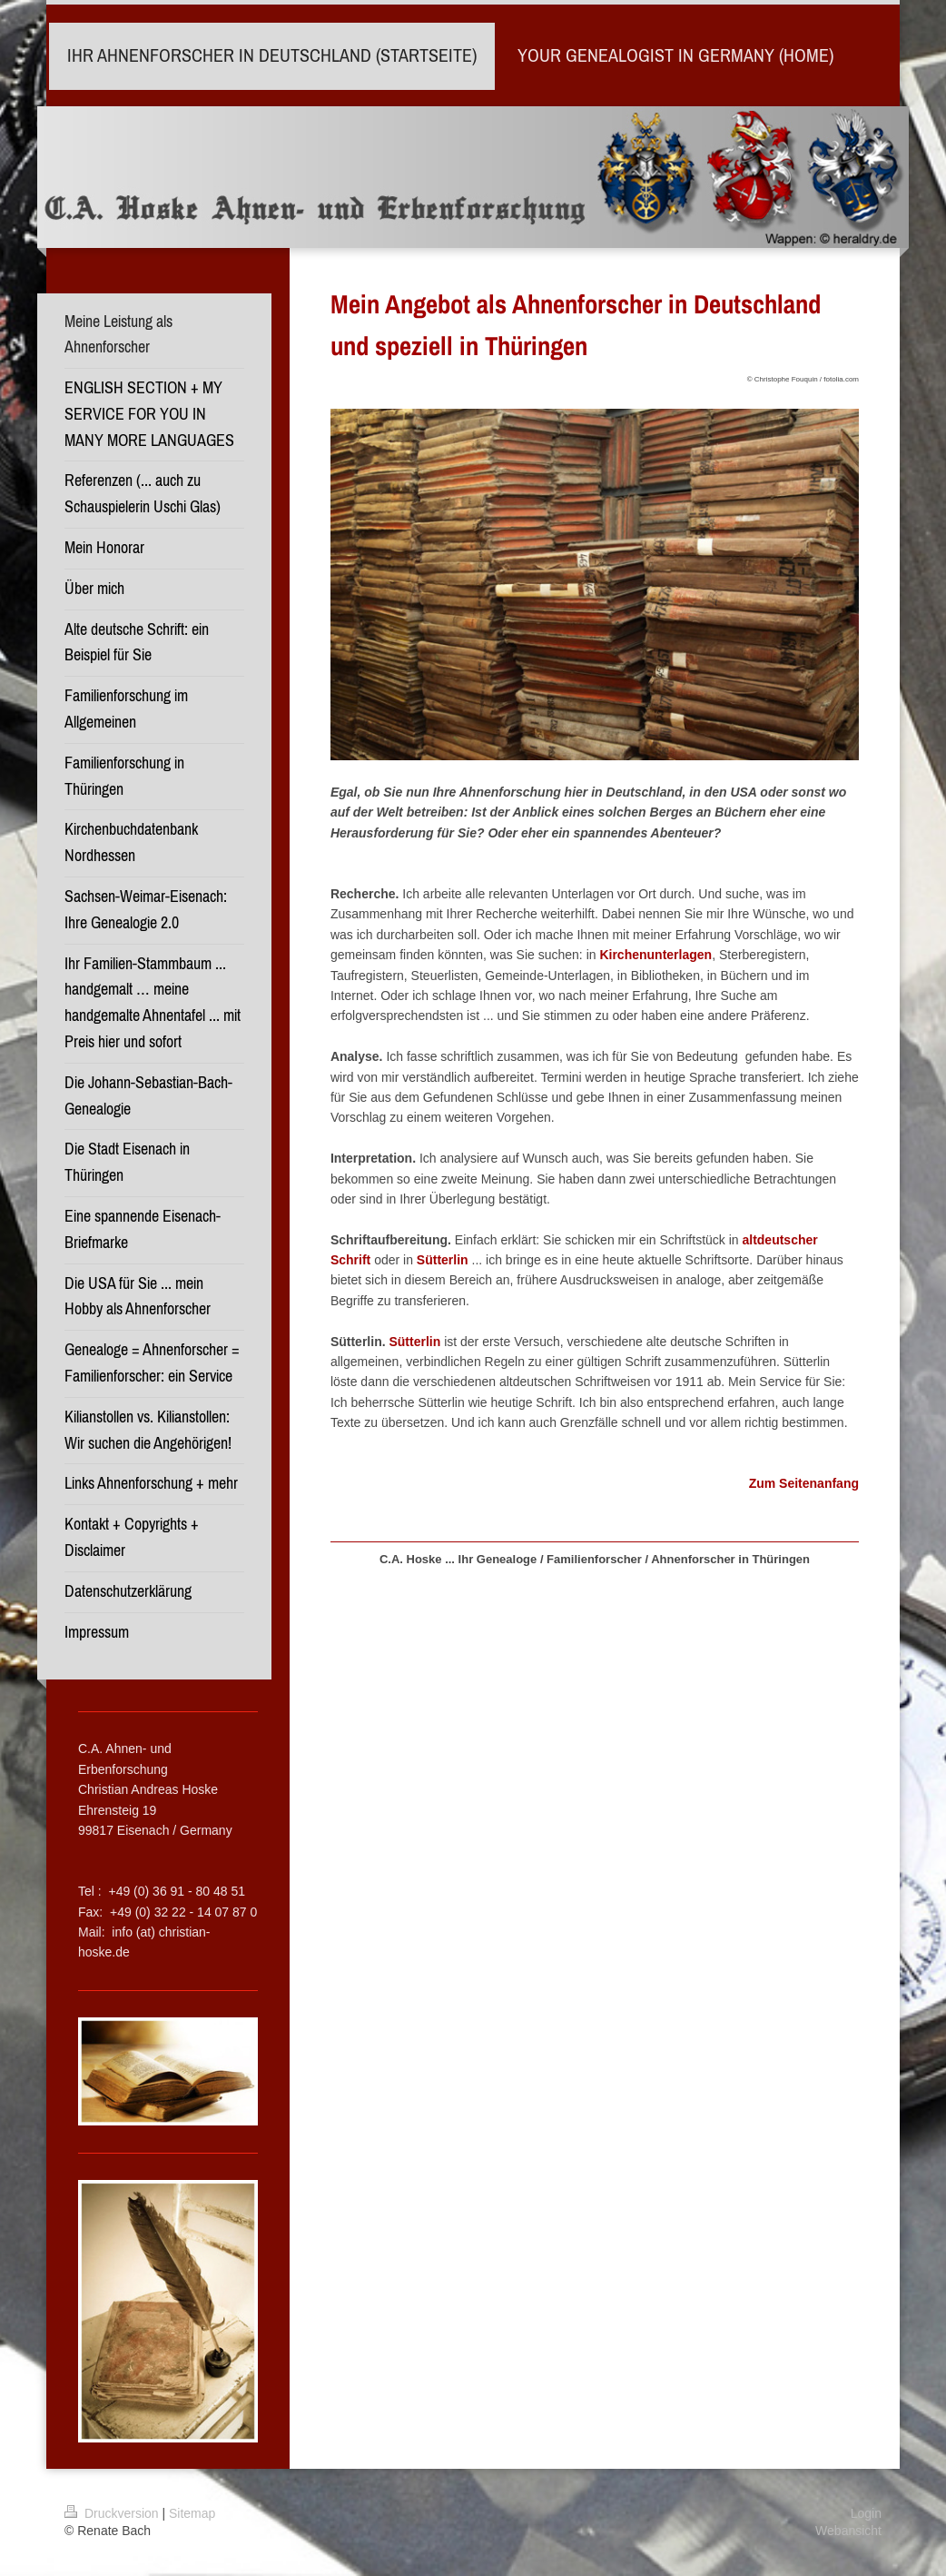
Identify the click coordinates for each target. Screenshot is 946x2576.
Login (866, 2513)
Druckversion (113, 2513)
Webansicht (848, 2530)
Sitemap (192, 2513)
